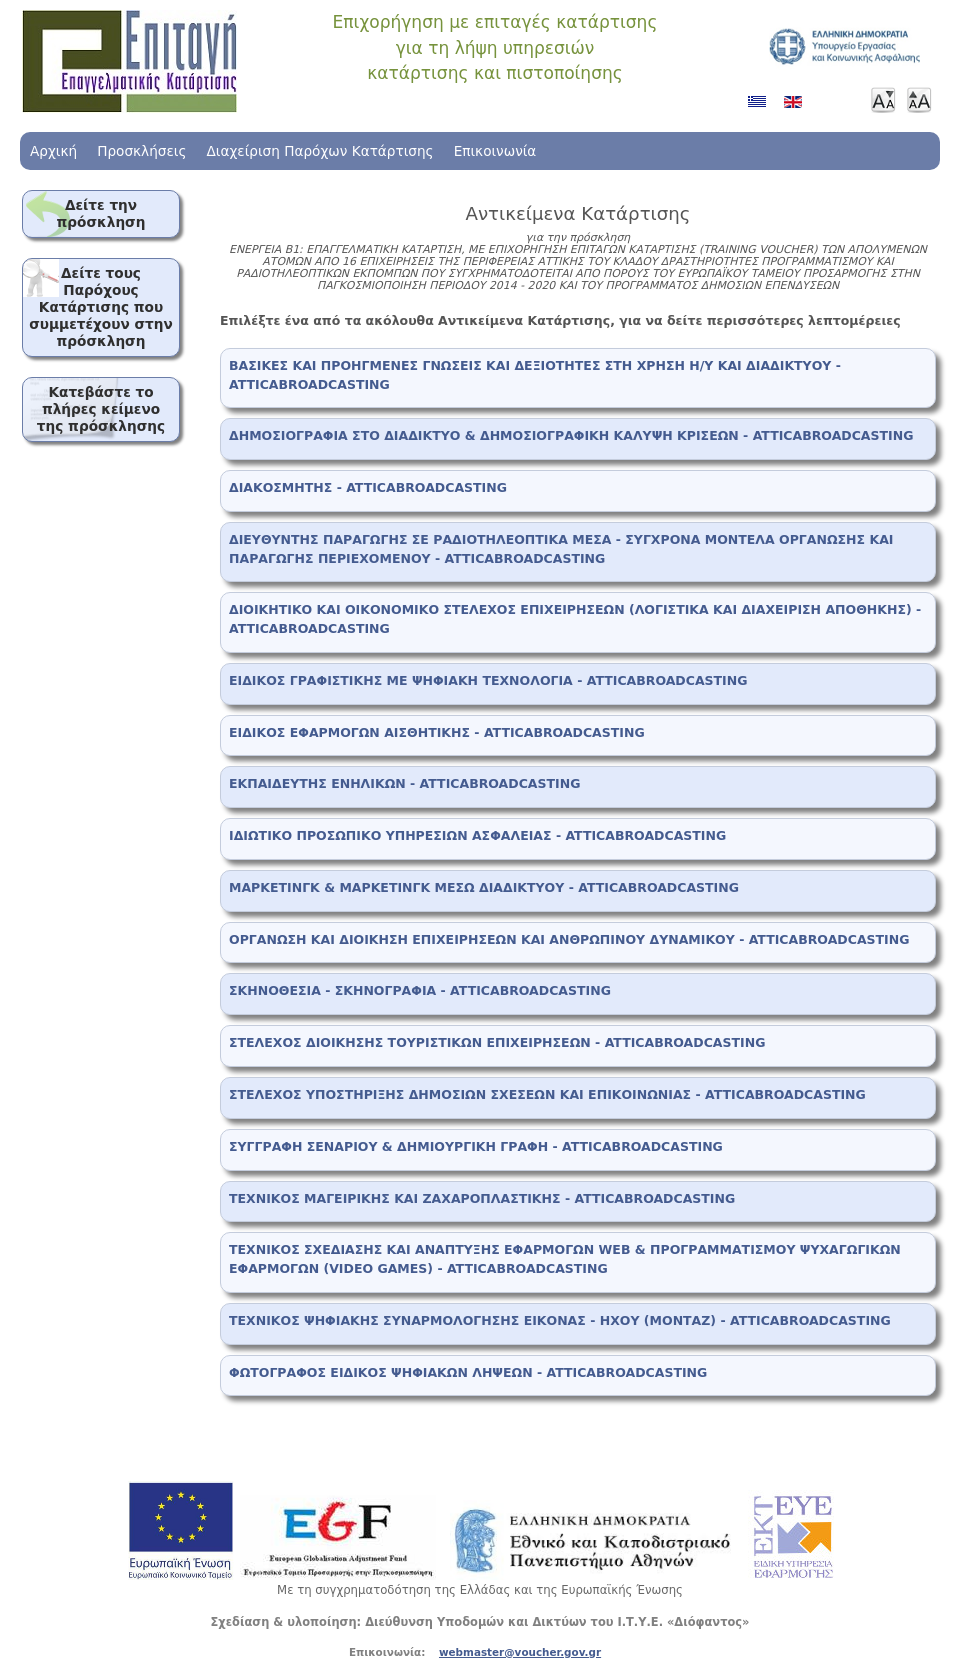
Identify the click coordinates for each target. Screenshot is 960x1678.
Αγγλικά (797, 109)
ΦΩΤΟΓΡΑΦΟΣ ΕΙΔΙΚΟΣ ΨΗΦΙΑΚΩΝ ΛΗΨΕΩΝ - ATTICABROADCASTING (468, 1372)
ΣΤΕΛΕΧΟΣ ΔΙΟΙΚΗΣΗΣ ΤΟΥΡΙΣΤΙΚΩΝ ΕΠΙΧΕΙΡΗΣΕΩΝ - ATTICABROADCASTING (497, 1042)
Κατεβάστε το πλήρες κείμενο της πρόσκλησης (101, 409)
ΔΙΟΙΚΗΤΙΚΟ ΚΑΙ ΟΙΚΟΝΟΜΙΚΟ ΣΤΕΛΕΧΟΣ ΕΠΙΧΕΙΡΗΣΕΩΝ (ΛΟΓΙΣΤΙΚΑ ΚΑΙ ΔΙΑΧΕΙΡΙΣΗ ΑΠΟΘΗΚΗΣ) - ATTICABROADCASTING (575, 619)
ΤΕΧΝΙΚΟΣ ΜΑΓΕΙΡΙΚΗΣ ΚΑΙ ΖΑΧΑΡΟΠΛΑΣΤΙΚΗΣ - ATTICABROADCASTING (482, 1198)
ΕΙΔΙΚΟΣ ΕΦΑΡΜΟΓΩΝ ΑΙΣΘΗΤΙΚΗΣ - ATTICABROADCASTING (437, 732)
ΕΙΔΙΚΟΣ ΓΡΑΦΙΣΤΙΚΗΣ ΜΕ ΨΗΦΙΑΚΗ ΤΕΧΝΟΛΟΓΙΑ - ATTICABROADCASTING (488, 680)
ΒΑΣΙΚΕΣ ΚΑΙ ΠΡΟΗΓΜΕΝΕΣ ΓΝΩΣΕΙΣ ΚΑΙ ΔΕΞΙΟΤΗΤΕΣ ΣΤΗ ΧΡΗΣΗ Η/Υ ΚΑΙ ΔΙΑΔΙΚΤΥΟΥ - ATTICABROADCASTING (535, 375)
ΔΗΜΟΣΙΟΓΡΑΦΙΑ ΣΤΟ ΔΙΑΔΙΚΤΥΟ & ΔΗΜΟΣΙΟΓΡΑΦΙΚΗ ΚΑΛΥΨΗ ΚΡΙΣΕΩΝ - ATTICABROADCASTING (571, 435)
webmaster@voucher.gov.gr (520, 1652)
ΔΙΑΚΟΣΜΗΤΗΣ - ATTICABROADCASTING (368, 487)
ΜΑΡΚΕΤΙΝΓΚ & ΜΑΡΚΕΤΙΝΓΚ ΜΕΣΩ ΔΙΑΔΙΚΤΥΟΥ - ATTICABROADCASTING (484, 887)
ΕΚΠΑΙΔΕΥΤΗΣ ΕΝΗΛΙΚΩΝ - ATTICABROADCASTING (404, 783)
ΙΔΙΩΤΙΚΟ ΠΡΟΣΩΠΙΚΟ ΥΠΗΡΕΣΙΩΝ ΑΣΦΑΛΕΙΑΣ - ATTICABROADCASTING (477, 835)
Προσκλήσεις (141, 151)
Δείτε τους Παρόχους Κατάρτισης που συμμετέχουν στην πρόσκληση (101, 307)
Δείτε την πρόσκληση (101, 213)
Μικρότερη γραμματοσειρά (883, 100)
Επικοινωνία (495, 151)
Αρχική (53, 151)
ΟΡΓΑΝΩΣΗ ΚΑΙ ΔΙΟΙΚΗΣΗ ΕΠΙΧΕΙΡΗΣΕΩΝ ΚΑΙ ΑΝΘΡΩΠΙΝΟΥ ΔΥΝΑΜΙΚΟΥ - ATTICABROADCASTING (569, 939)
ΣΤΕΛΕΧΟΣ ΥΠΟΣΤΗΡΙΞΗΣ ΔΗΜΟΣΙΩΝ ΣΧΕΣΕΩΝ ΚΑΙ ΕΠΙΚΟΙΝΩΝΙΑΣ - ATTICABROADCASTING (547, 1094)
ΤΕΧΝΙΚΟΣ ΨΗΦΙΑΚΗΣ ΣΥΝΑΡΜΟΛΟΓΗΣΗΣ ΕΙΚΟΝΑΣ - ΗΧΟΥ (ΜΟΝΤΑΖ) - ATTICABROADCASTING (560, 1320)
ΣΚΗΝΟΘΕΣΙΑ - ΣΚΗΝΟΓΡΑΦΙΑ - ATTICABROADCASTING (420, 990)
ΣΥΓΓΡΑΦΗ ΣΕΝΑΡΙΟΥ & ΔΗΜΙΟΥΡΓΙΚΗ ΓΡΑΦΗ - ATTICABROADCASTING (476, 1146)
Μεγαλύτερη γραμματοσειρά (919, 100)
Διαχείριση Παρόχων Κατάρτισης (319, 151)
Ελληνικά (761, 109)
